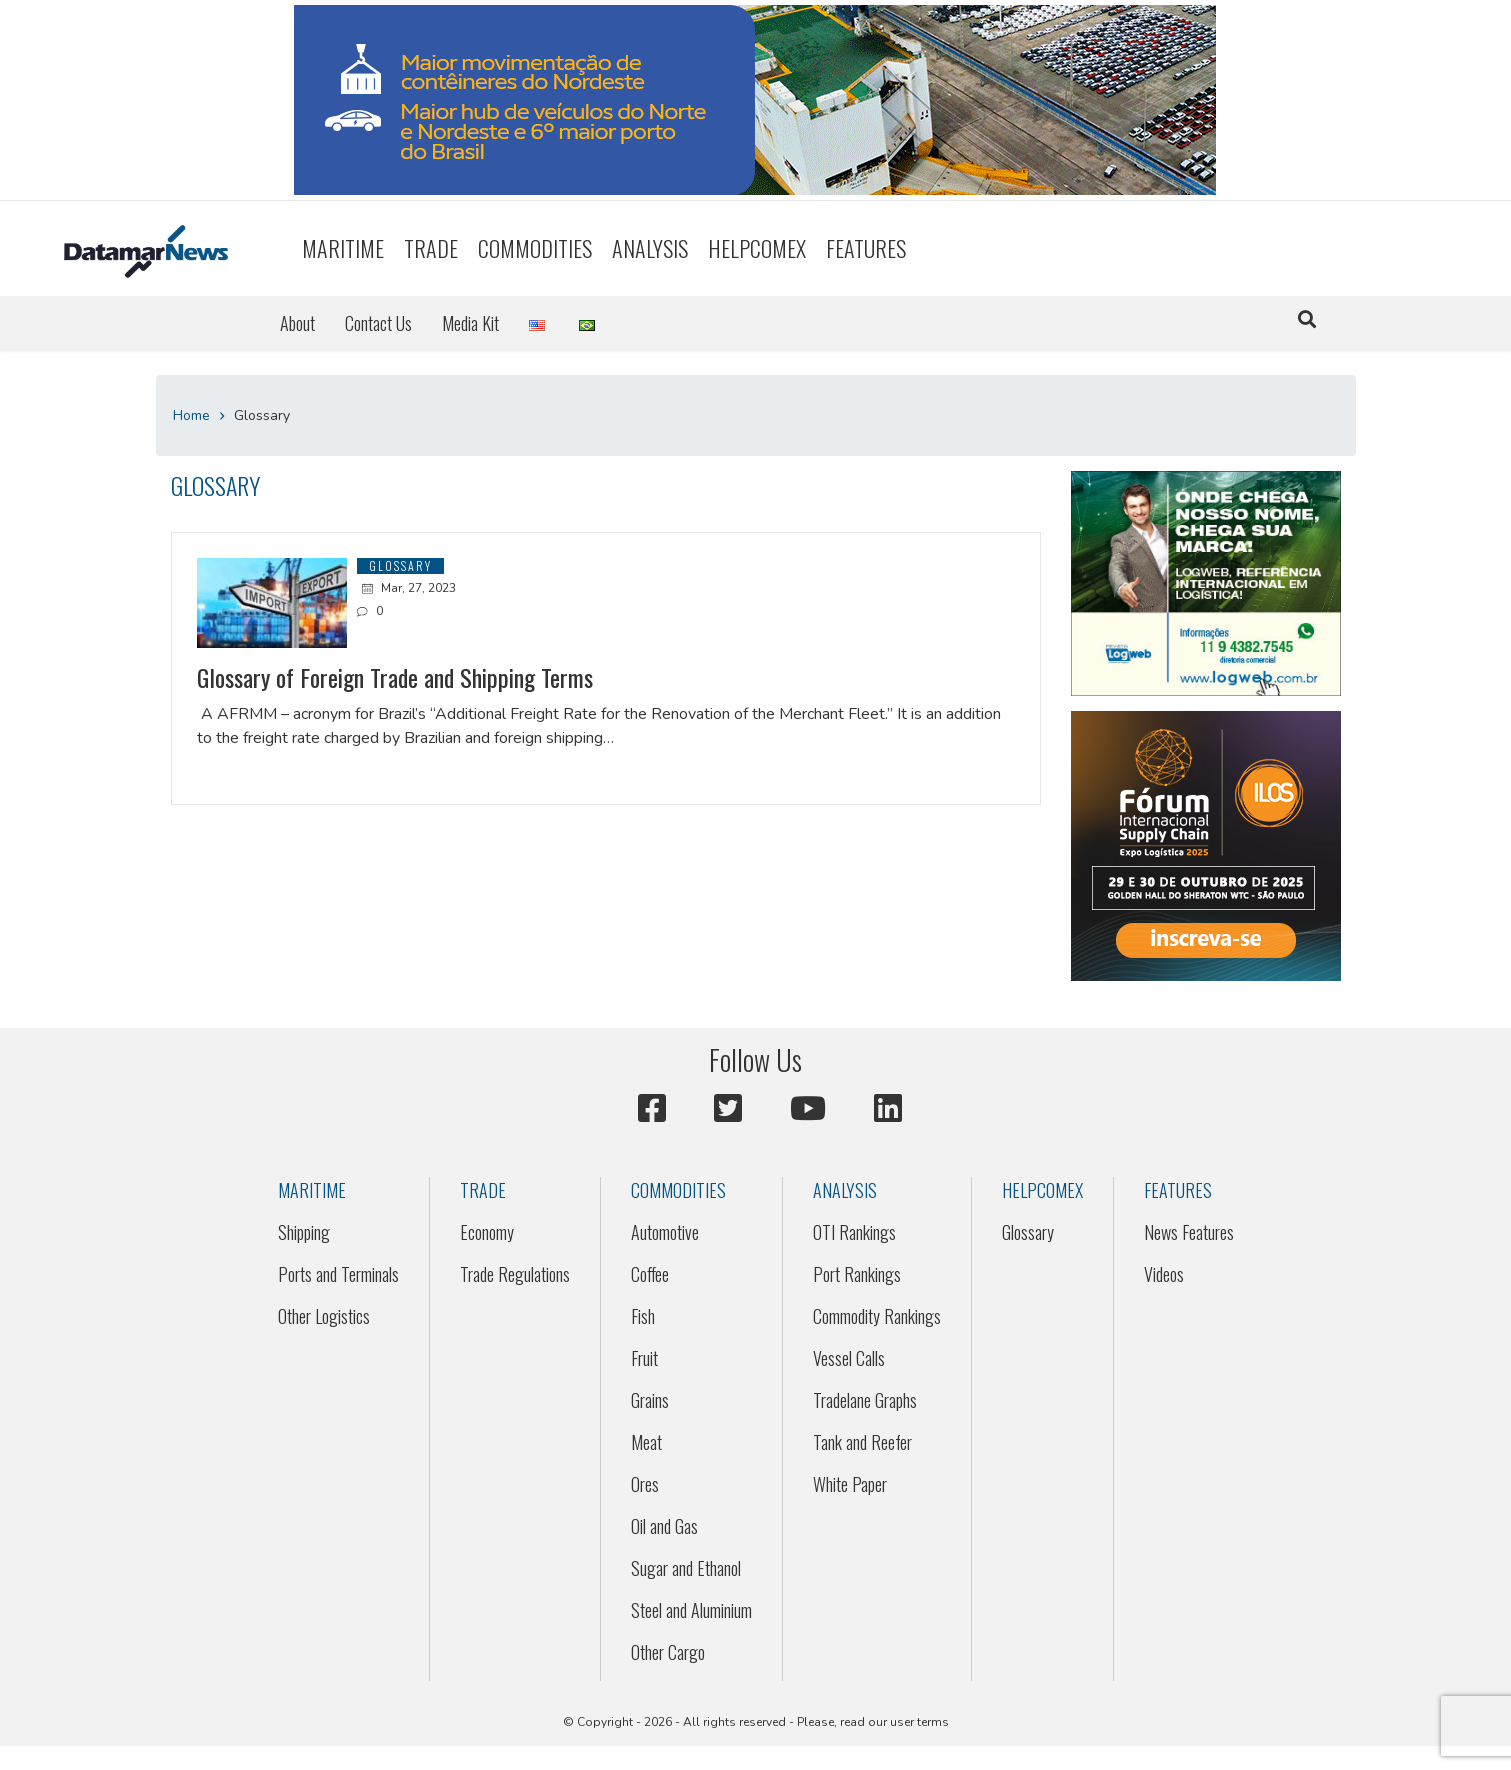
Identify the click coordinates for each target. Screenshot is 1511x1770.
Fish (643, 1316)
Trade (431, 248)
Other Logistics (324, 1316)
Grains (650, 1400)
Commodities (535, 248)
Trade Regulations (515, 1274)
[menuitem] (343, 248)
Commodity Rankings (877, 1316)
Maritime (343, 248)
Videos (1164, 1274)
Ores (645, 1484)
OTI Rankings (854, 1232)
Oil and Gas (664, 1526)
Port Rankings (857, 1274)
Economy (487, 1232)
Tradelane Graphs (865, 1400)
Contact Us (378, 323)
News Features (1189, 1232)
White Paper (850, 1484)
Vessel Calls (849, 1358)
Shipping (304, 1232)
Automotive (665, 1232)
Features (866, 248)
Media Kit (470, 323)
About (297, 323)
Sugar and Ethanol (686, 1568)
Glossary (1028, 1232)
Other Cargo (668, 1652)
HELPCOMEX (757, 248)
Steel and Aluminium (691, 1610)
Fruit (644, 1358)
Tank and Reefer (862, 1442)
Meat (646, 1442)
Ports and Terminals (338, 1274)
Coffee (650, 1274)
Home (191, 415)
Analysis (650, 248)
